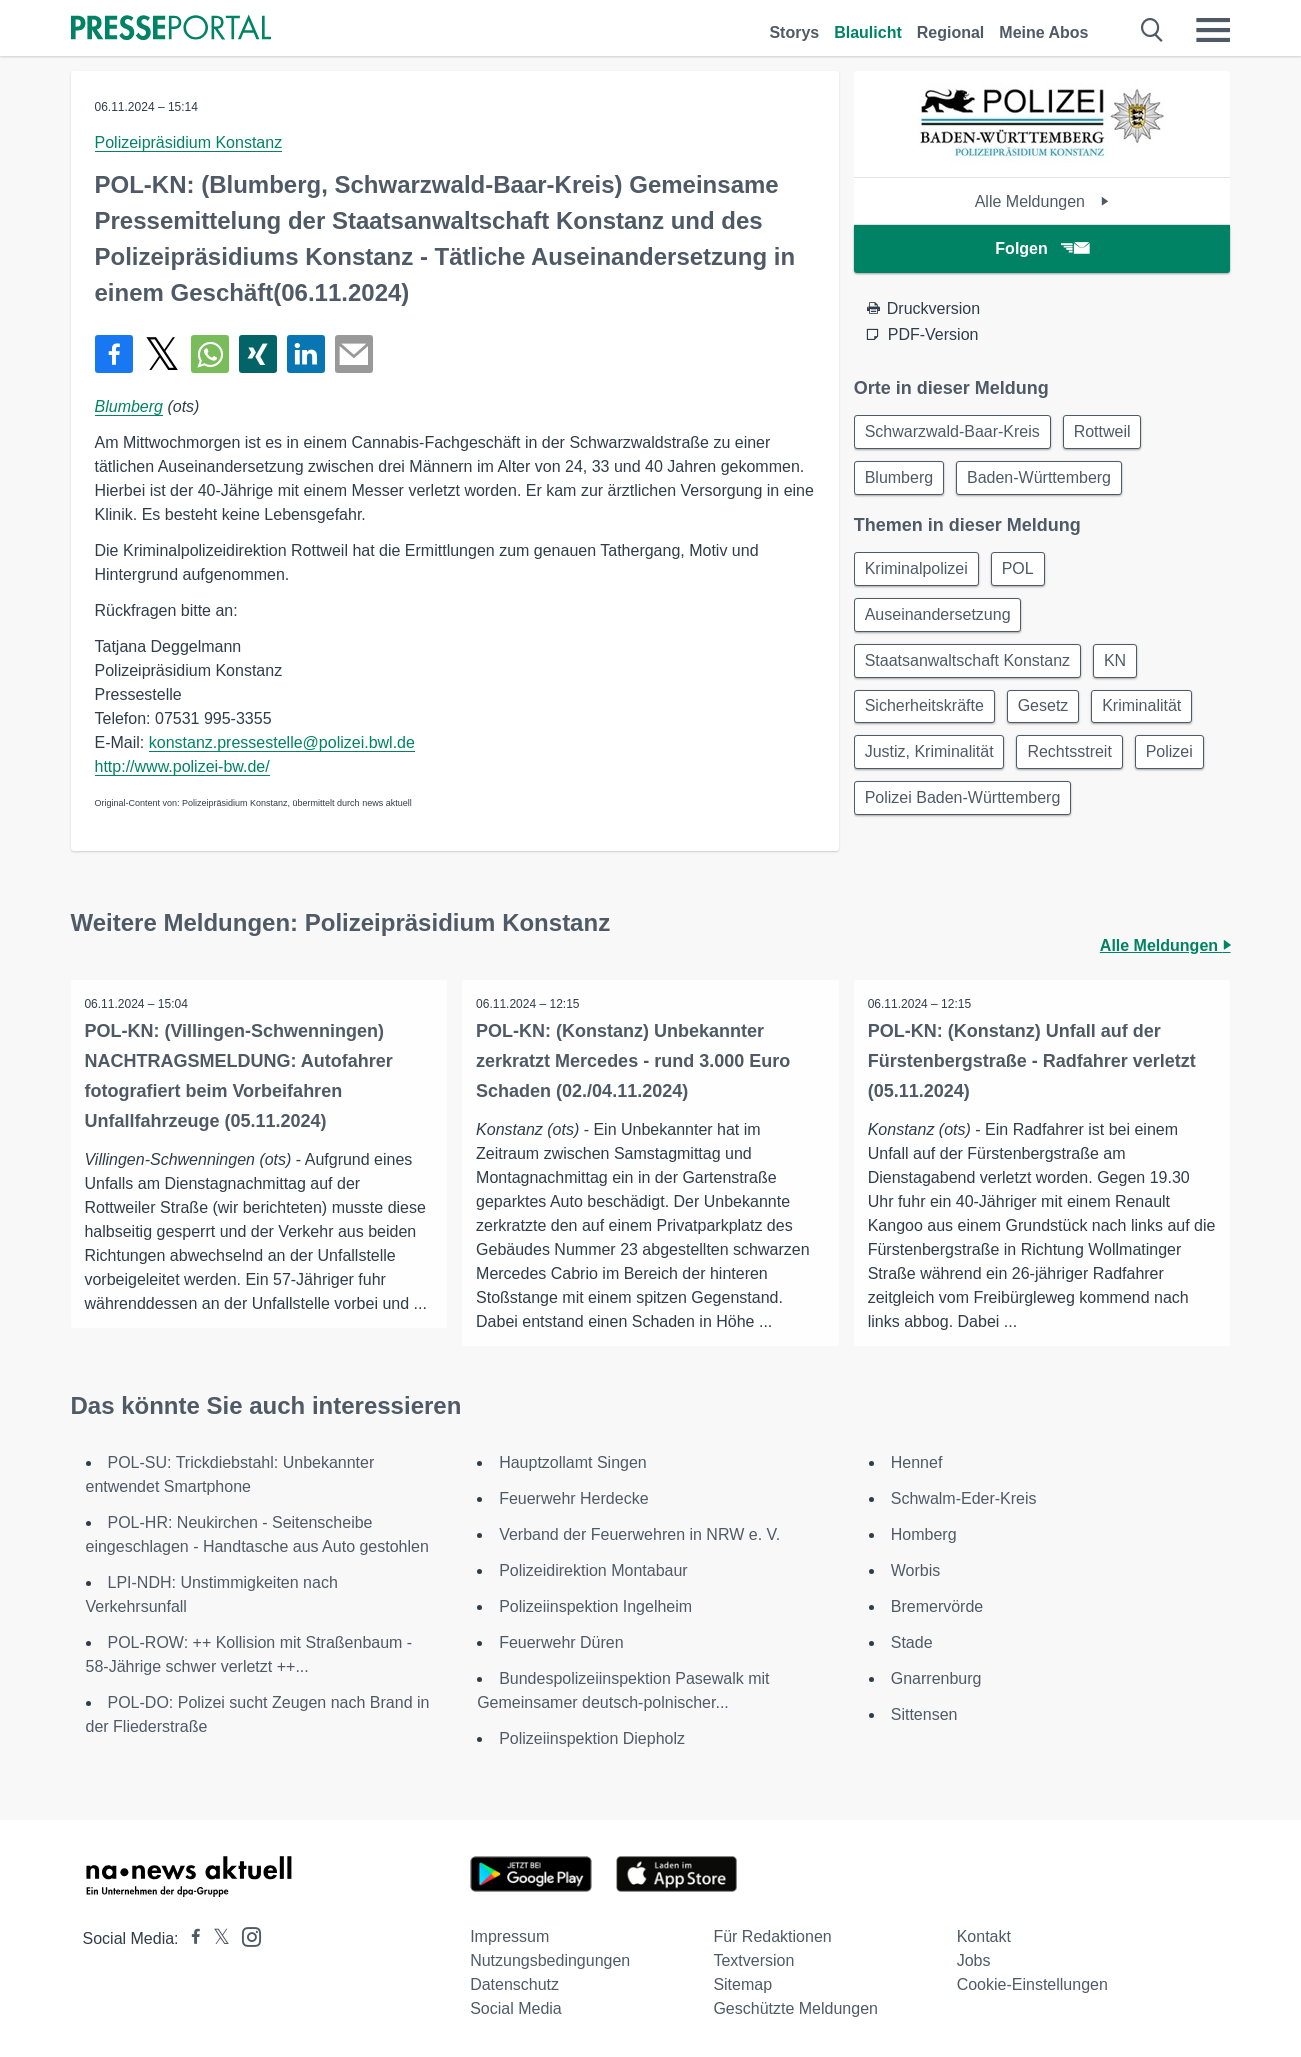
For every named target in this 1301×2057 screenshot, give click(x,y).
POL (1024, 573)
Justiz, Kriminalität (931, 765)
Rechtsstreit (1076, 765)
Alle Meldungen (1042, 201)
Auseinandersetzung (940, 621)
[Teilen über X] (162, 354)
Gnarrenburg (936, 1678)
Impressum (509, 1936)
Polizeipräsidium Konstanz (189, 142)
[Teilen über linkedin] (306, 354)
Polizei (1179, 765)
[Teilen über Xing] (258, 354)
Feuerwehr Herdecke (573, 1498)
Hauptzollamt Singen (573, 1462)
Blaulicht (868, 32)
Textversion (753, 1960)
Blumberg (129, 406)
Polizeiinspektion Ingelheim (595, 1606)
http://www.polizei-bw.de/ (182, 766)
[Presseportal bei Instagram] (245, 1935)
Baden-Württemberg (1045, 480)
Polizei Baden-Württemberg (965, 813)
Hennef (917, 1462)
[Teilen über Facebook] (114, 354)
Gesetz (1049, 717)
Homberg (924, 1534)
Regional (951, 32)
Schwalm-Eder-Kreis (964, 1498)
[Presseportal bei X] (215, 1938)
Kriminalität (1152, 717)
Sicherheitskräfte (926, 717)
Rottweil (1108, 432)
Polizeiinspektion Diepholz (592, 1738)
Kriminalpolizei (918, 573)
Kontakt (984, 1936)
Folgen (1041, 248)
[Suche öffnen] (1152, 30)
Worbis (916, 1570)
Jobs (974, 1960)
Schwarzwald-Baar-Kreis (954, 432)
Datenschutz (514, 1984)
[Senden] (354, 354)
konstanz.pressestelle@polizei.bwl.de (282, 742)
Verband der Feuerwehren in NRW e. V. (639, 1534)
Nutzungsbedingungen (550, 1960)
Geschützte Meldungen (795, 2008)
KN (1121, 669)
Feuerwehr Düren (561, 1642)
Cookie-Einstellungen (1032, 1984)
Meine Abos (1043, 32)
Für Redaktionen (772, 1936)
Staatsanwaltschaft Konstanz (969, 669)
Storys (794, 32)
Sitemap (742, 1984)
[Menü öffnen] (1213, 30)
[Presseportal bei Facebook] (190, 1938)
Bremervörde (937, 1606)
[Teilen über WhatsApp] (210, 354)
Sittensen (924, 1714)
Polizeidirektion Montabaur (593, 1570)
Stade (912, 1642)
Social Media (516, 2008)
